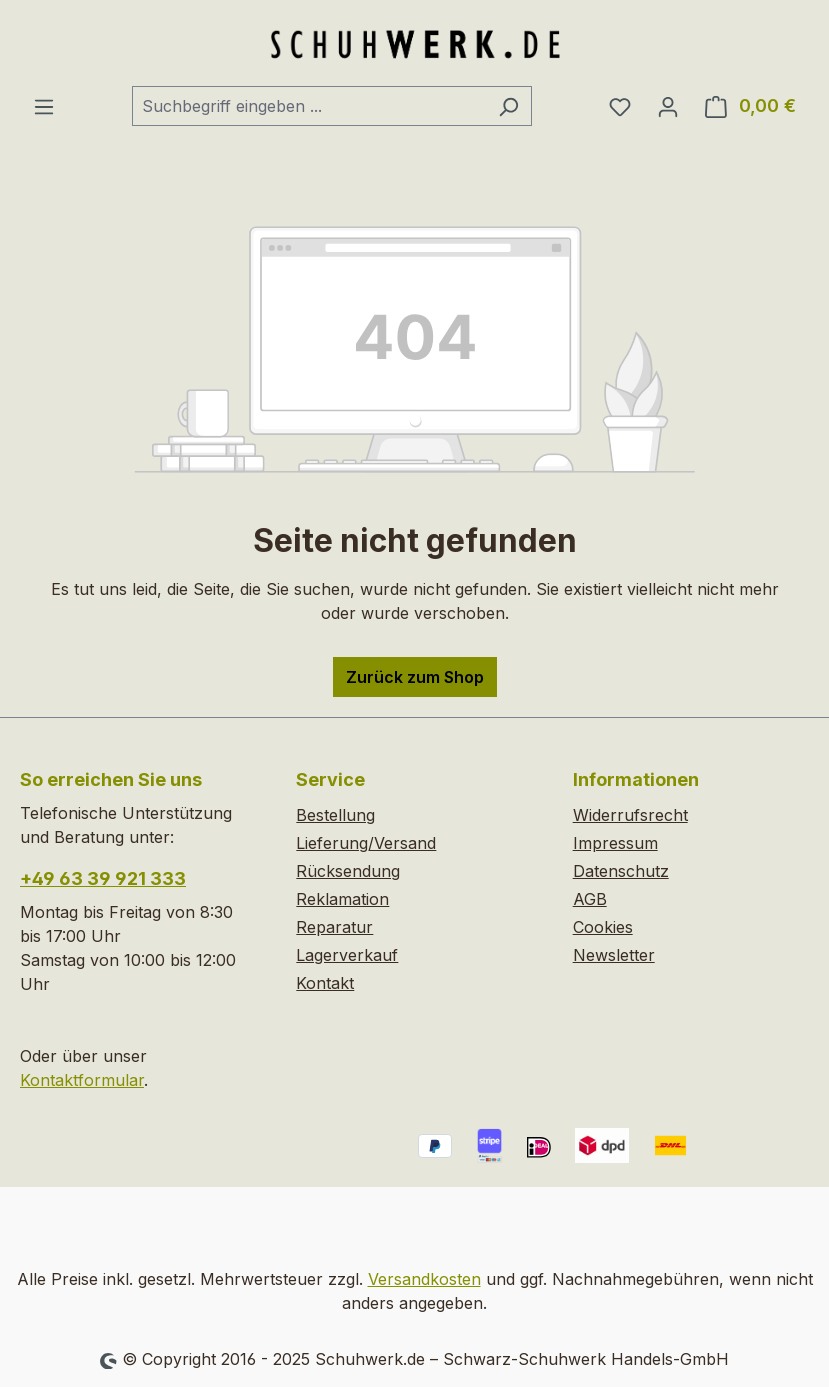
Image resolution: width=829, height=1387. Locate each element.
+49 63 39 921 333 (103, 878)
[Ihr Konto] (668, 106)
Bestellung (335, 815)
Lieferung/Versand (366, 843)
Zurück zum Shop (415, 677)
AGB (590, 899)
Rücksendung (348, 871)
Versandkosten (424, 1279)
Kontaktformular (82, 1080)
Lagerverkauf (347, 955)
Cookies (603, 927)
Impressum (615, 843)
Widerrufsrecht (630, 815)
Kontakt (325, 983)
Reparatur (334, 927)
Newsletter (614, 955)
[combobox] (309, 106)
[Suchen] (508, 106)
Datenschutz (621, 871)
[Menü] (44, 106)
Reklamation (342, 899)
